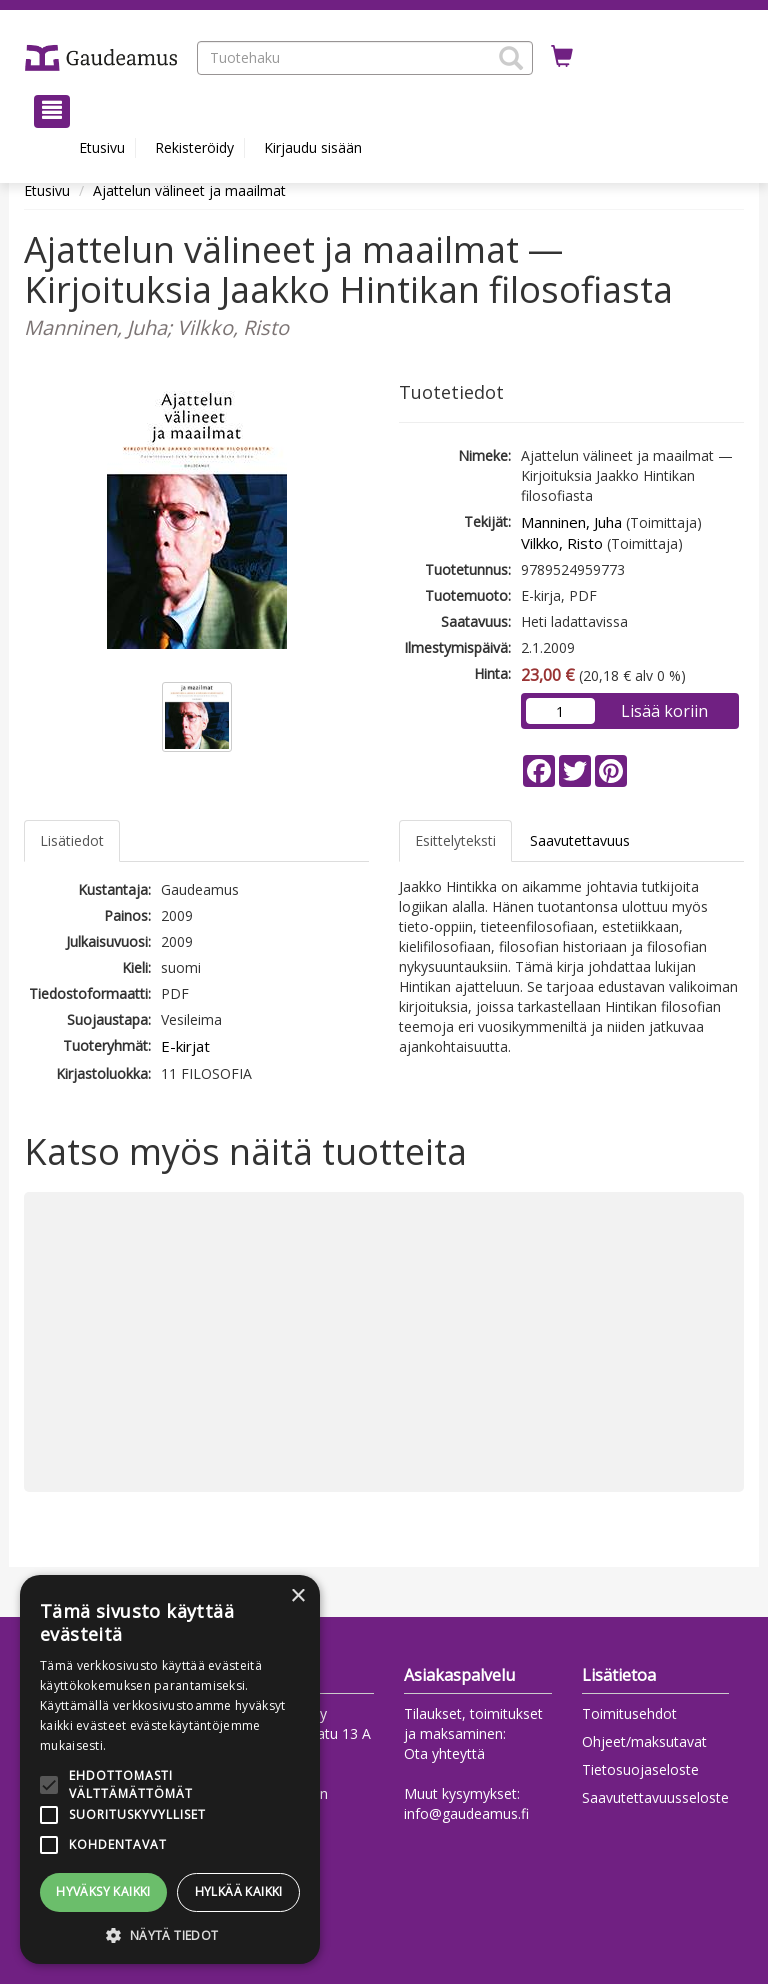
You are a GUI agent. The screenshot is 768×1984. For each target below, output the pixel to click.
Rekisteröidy (194, 147)
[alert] (170, 1769)
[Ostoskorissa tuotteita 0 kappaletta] (562, 57)
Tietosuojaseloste (640, 1769)
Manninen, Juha (571, 522)
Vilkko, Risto (562, 543)
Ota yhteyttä (444, 1753)
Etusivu (102, 147)
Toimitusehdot (629, 1713)
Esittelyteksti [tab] (455, 840)
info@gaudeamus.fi (466, 1813)
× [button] (297, 1596)
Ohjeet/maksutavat (644, 1741)
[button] (511, 58)
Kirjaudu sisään (313, 147)
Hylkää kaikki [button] (239, 1891)
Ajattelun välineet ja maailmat (189, 190)
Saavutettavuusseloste (655, 1797)
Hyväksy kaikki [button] (103, 1891)
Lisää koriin (664, 711)
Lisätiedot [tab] (72, 840)
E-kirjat (185, 1046)
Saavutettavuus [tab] (580, 840)
